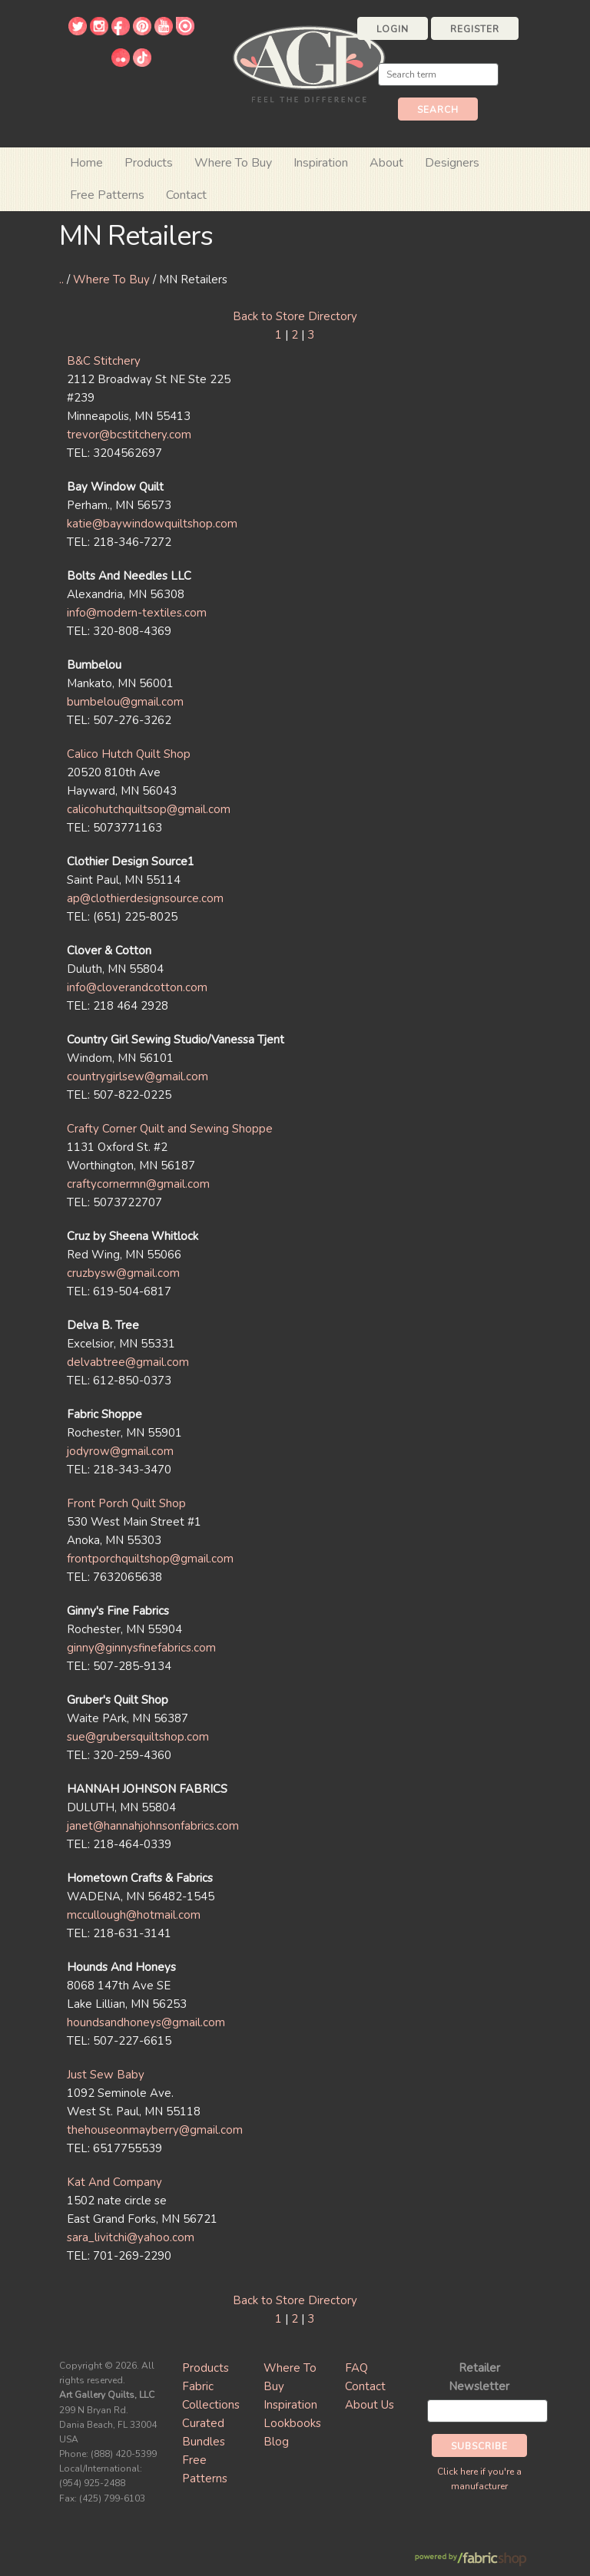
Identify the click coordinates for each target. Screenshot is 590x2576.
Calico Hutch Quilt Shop (129, 754)
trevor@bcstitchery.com (129, 434)
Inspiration (320, 162)
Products (205, 2368)
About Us (369, 2404)
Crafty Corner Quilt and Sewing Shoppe (170, 1128)
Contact (186, 195)
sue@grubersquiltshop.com (138, 1736)
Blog (276, 2441)
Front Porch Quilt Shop (126, 1503)
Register (474, 29)
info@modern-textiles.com (137, 612)
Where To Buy (111, 279)
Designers (452, 162)
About (386, 162)
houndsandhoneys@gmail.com (146, 2022)
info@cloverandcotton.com (137, 987)
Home (86, 162)
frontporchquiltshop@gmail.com (150, 1558)
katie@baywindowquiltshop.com (152, 523)
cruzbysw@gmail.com (123, 1273)
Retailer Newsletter (479, 2377)
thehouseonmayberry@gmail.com (155, 2130)
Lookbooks (292, 2423)
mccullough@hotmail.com (134, 1915)
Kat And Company (114, 2182)
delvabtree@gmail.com (128, 1362)
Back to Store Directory (295, 316)
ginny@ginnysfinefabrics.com (141, 1647)
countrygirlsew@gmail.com (137, 1076)
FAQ (356, 2368)
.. (61, 279)
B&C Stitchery (104, 361)
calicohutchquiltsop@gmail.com (148, 809)
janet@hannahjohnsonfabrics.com (153, 1826)
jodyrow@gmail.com (120, 1451)
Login (392, 29)
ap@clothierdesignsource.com (145, 898)
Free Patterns (107, 195)
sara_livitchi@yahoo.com (130, 2237)
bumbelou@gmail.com (125, 701)
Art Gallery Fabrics (309, 62)
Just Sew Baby (105, 2074)
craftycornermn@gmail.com (138, 1184)
